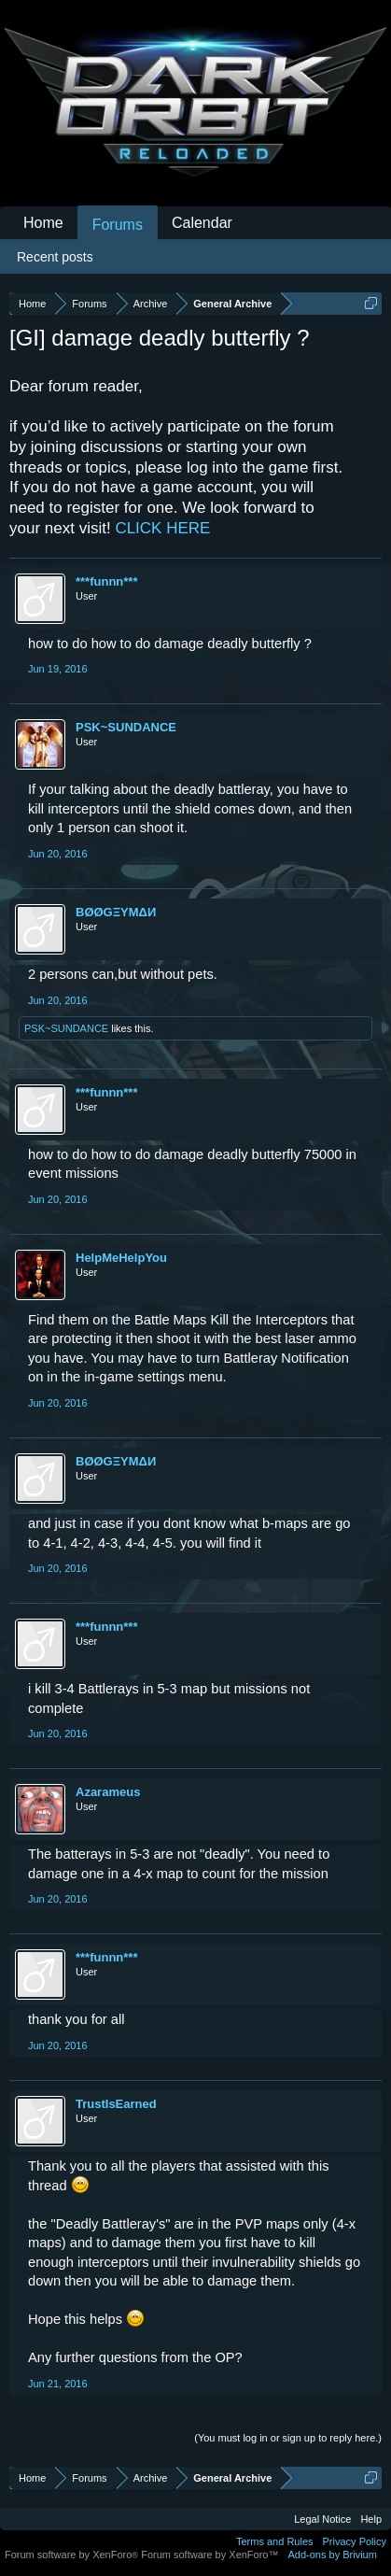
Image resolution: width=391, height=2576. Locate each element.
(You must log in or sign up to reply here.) (288, 2437)
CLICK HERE (162, 528)
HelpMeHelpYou (121, 1258)
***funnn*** (106, 581)
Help (371, 2519)
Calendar (202, 223)
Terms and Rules (275, 2541)
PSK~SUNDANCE (126, 727)
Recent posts (55, 256)
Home (43, 223)
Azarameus (108, 1792)
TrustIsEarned (116, 2104)
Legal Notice (322, 2519)
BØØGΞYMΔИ (116, 912)
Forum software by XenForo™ (209, 2554)
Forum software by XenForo (73, 2554)
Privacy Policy (354, 2541)
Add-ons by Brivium (332, 2554)
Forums (117, 225)
